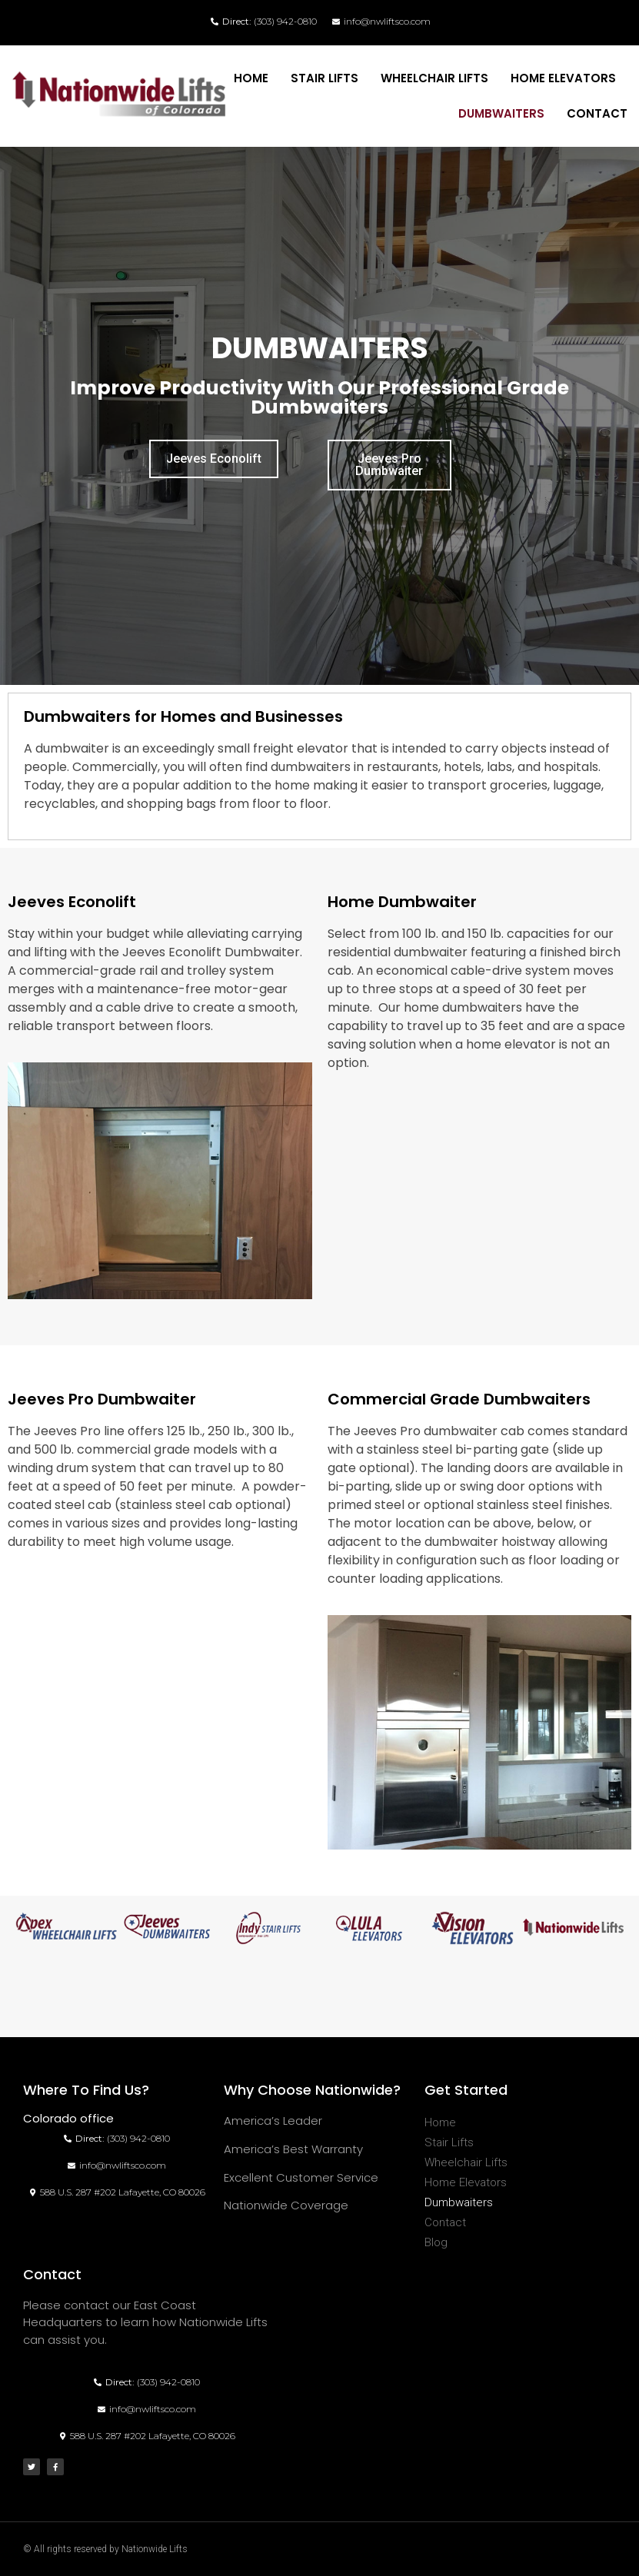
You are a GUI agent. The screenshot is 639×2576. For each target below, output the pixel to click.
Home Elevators (563, 78)
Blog (436, 2242)
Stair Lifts (324, 78)
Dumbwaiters (501, 113)
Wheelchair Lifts (434, 78)
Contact (597, 113)
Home (251, 78)
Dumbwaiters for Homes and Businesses (183, 716)
